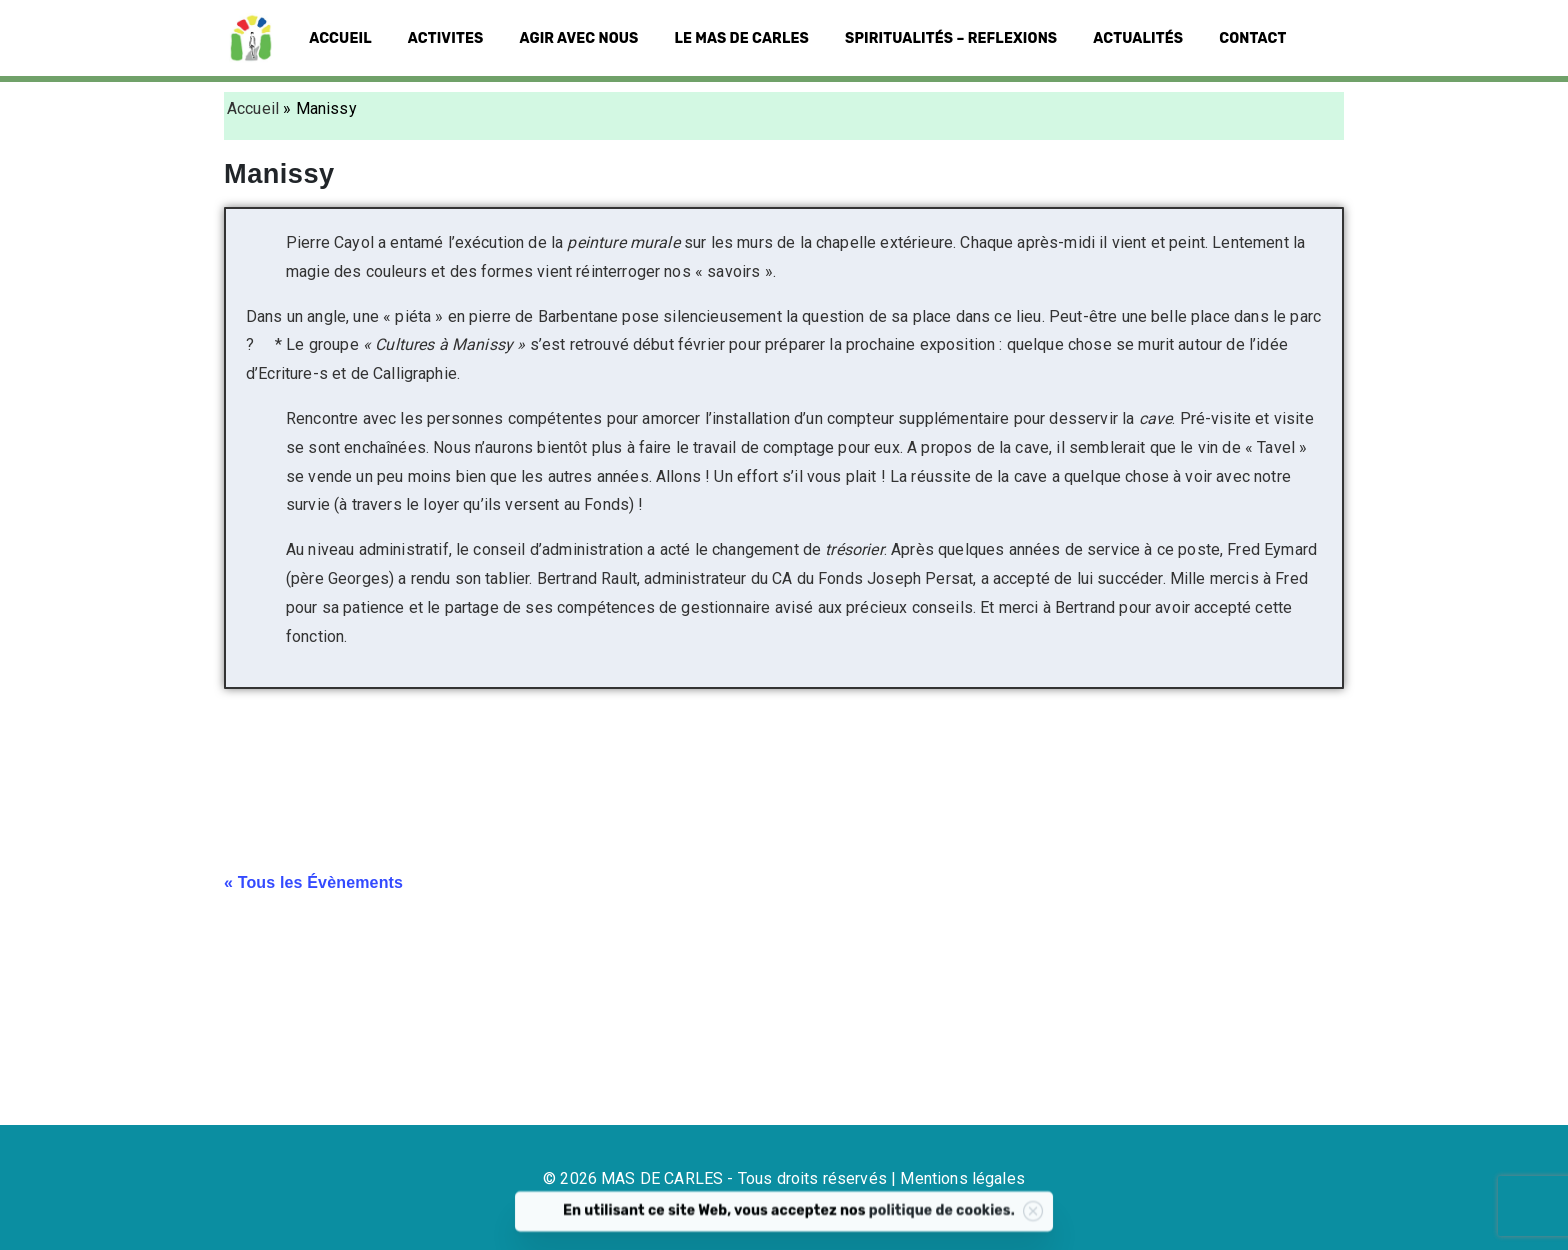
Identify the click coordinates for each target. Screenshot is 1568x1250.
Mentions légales (962, 1178)
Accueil (253, 108)
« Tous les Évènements (313, 882)
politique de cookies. (977, 1220)
